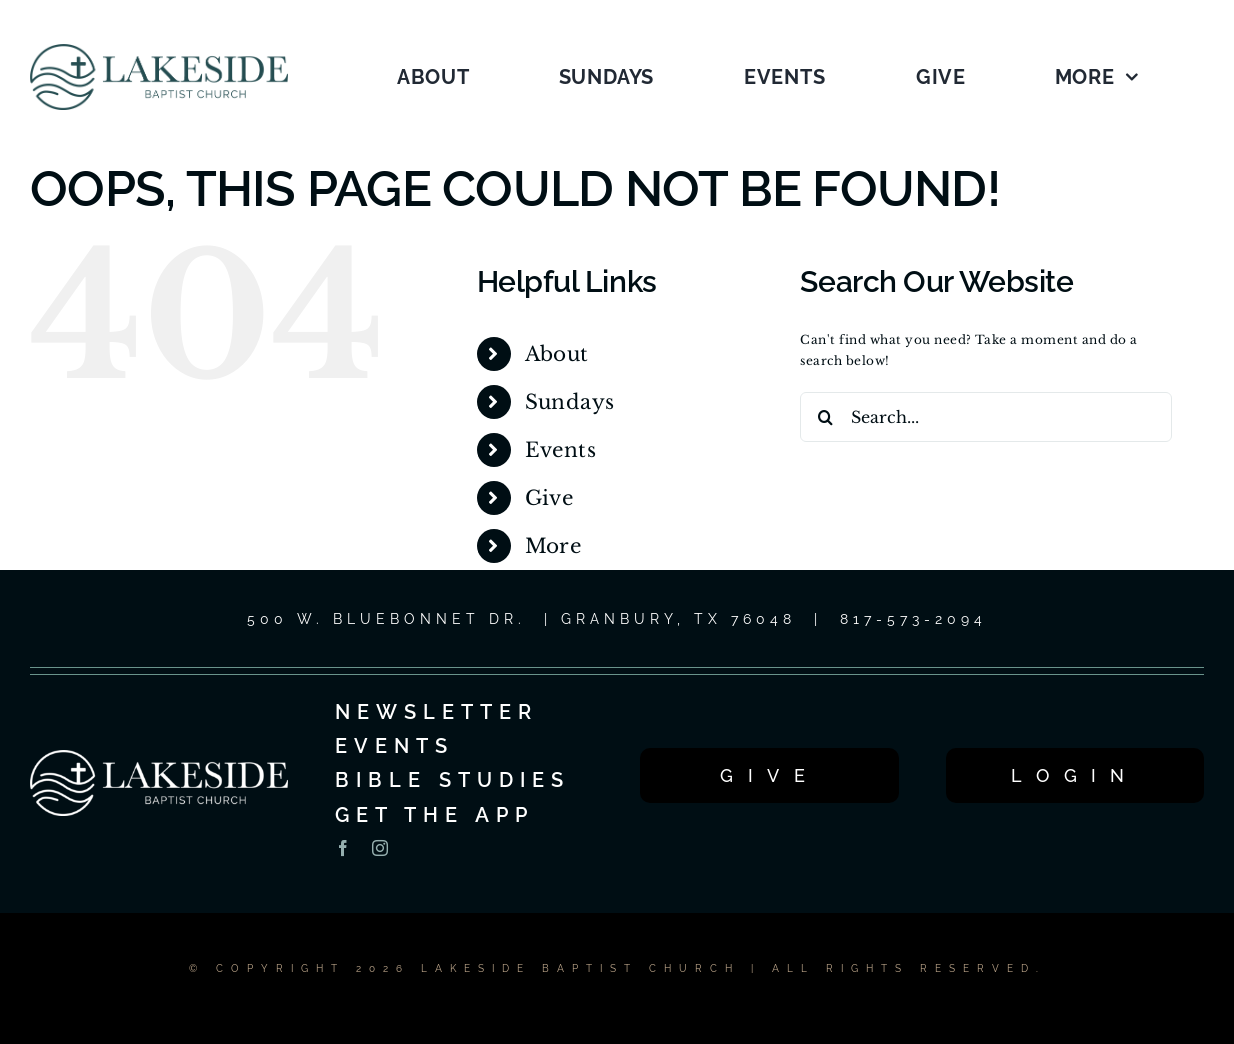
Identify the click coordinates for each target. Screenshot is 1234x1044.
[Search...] (985, 417)
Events (561, 450)
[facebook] (343, 848)
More (553, 546)
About (557, 354)
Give (549, 498)
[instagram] (380, 848)
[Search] (825, 417)
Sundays (570, 402)
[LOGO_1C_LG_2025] (159, 49)
